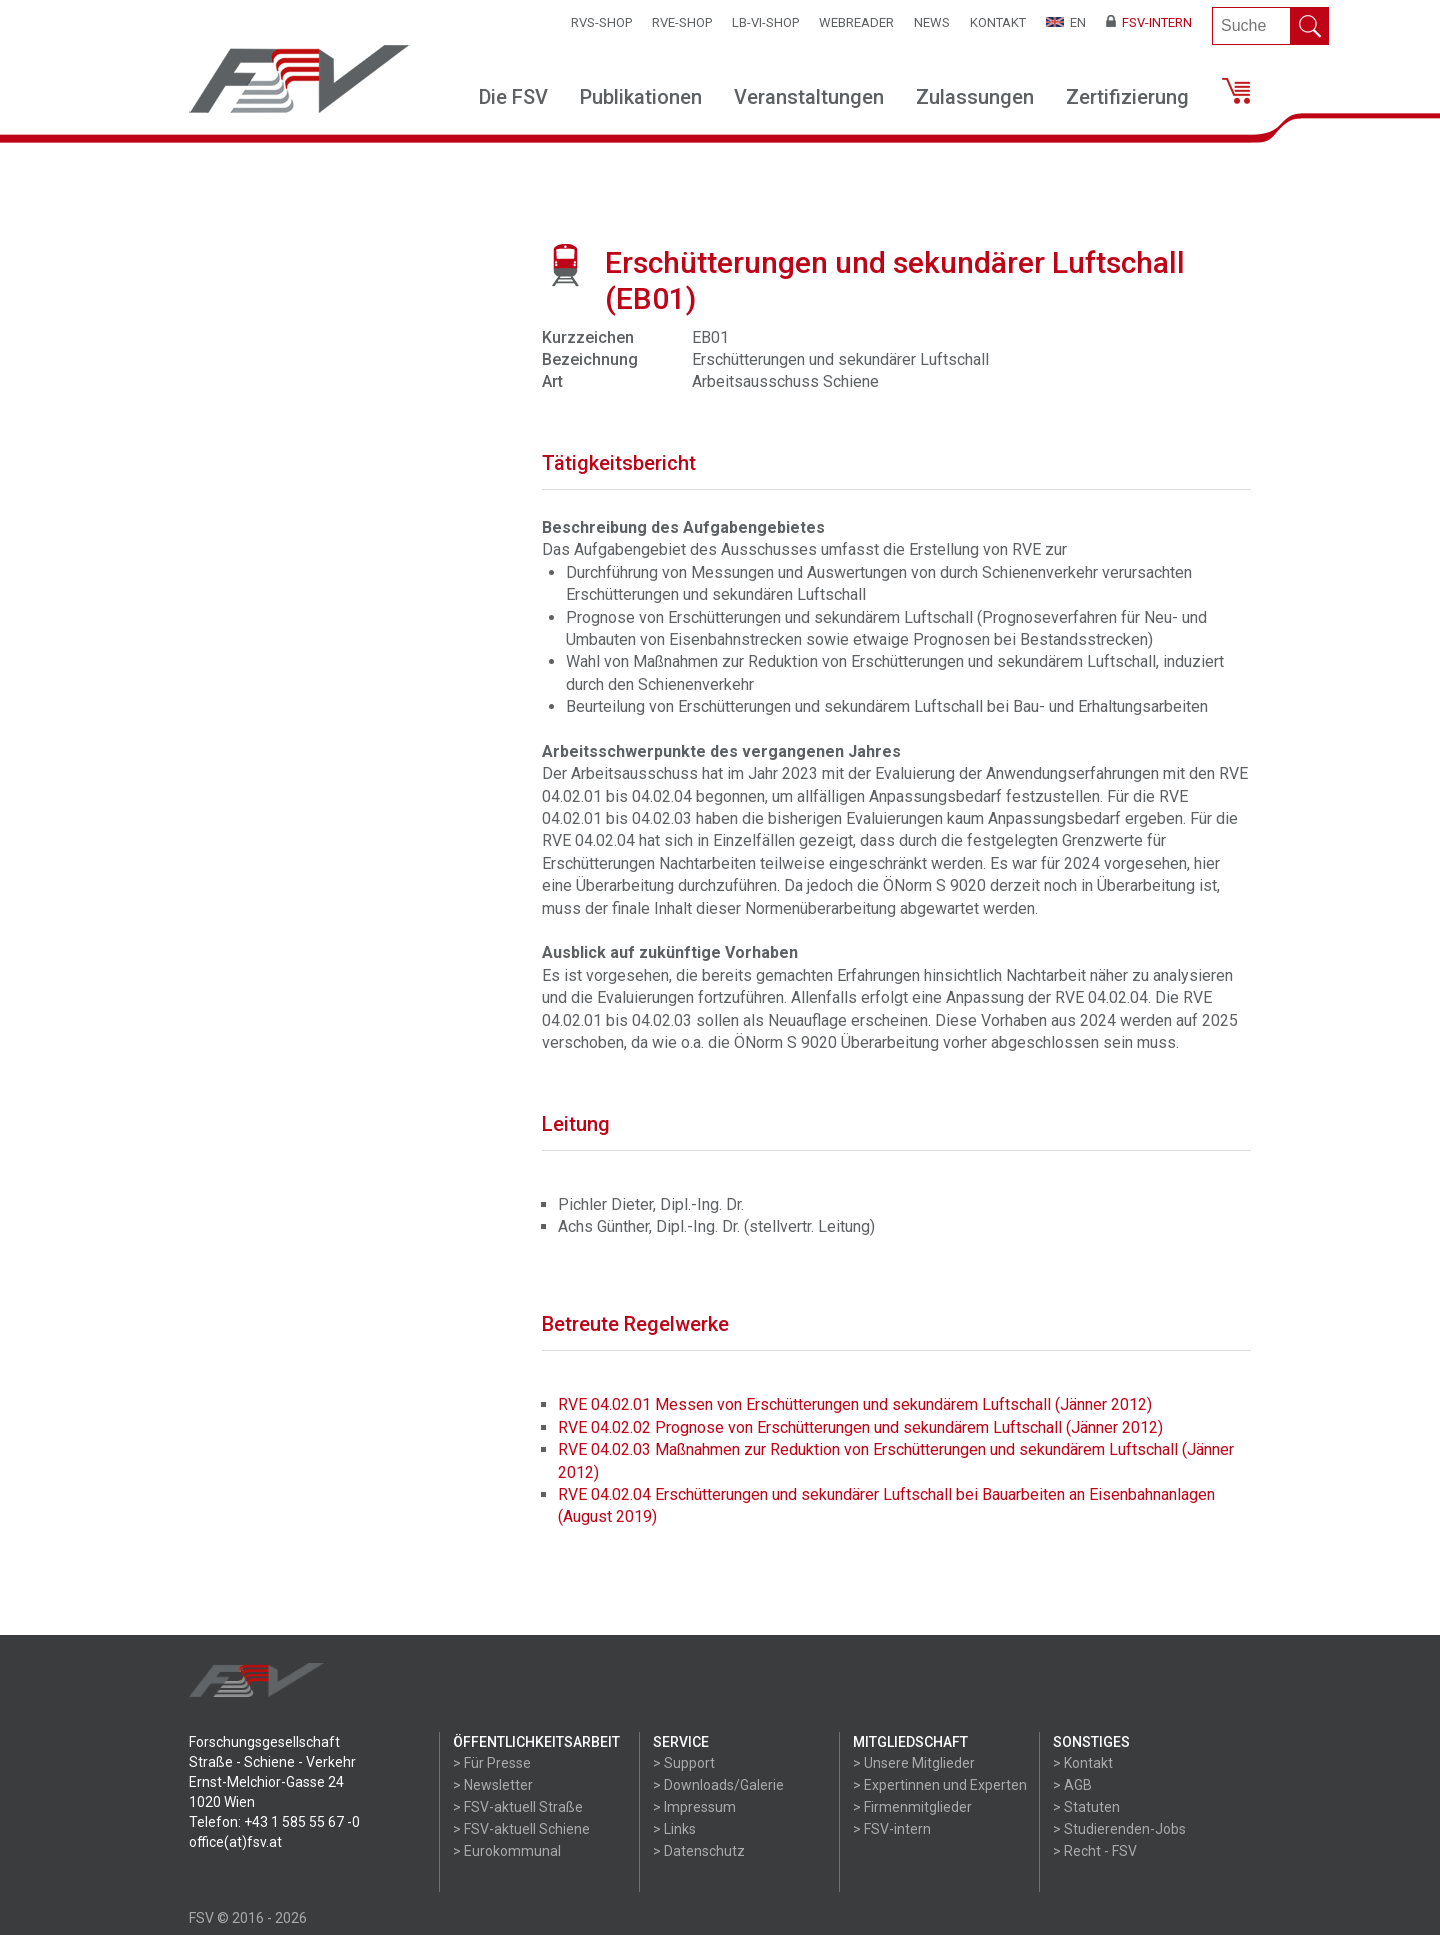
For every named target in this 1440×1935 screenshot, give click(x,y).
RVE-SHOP (682, 22)
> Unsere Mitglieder (914, 1763)
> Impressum (694, 1807)
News (932, 22)
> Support (684, 1763)
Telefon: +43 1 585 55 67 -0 (274, 1822)
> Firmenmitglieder (912, 1807)
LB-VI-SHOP (765, 22)
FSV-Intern (1149, 22)
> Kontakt (1083, 1763)
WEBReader (856, 22)
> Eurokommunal (507, 1851)
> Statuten (1086, 1807)
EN (1066, 22)
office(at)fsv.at (235, 1842)
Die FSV (513, 97)
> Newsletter (493, 1785)
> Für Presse (492, 1763)
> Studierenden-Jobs (1119, 1829)
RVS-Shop (601, 22)
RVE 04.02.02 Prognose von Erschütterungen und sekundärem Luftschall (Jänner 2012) (860, 1427)
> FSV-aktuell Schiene (521, 1829)
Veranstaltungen (809, 97)
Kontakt (998, 22)
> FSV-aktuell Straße (518, 1807)
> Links (674, 1829)
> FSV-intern (892, 1829)
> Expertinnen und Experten (940, 1785)
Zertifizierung (1127, 97)
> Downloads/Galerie (718, 1785)
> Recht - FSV (1095, 1851)
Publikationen (641, 97)
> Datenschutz (699, 1851)
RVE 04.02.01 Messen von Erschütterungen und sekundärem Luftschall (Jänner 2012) (855, 1404)
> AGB (1072, 1785)
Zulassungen (975, 97)
